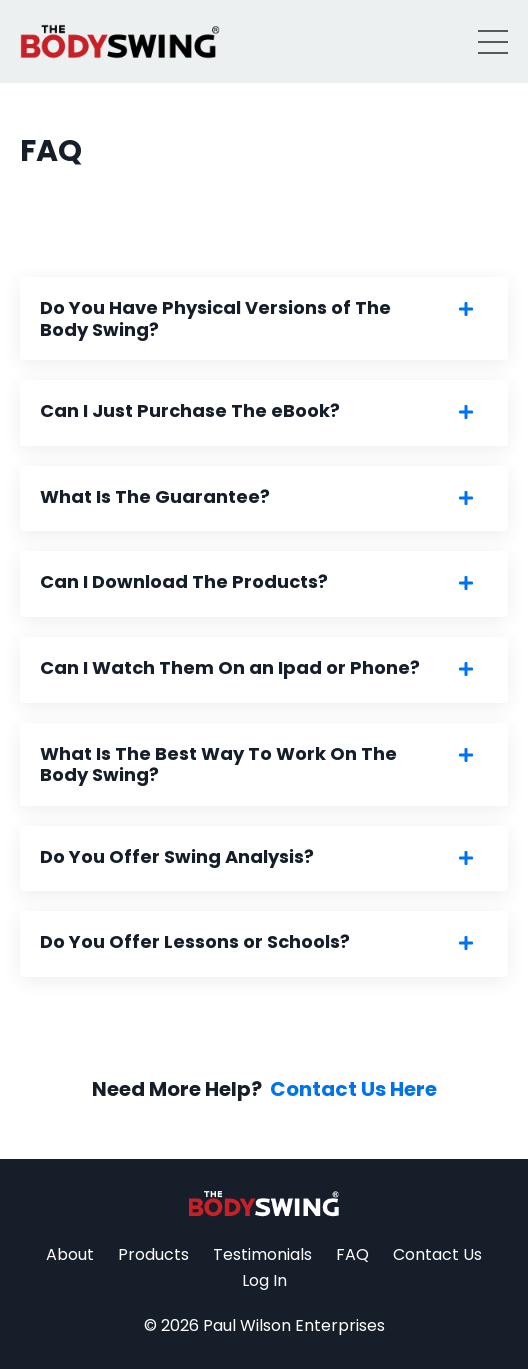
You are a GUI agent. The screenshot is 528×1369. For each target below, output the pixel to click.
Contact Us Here (353, 1089)
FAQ (352, 1254)
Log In (264, 1280)
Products (153, 1254)
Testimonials (262, 1254)
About (70, 1254)
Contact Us (437, 1254)
